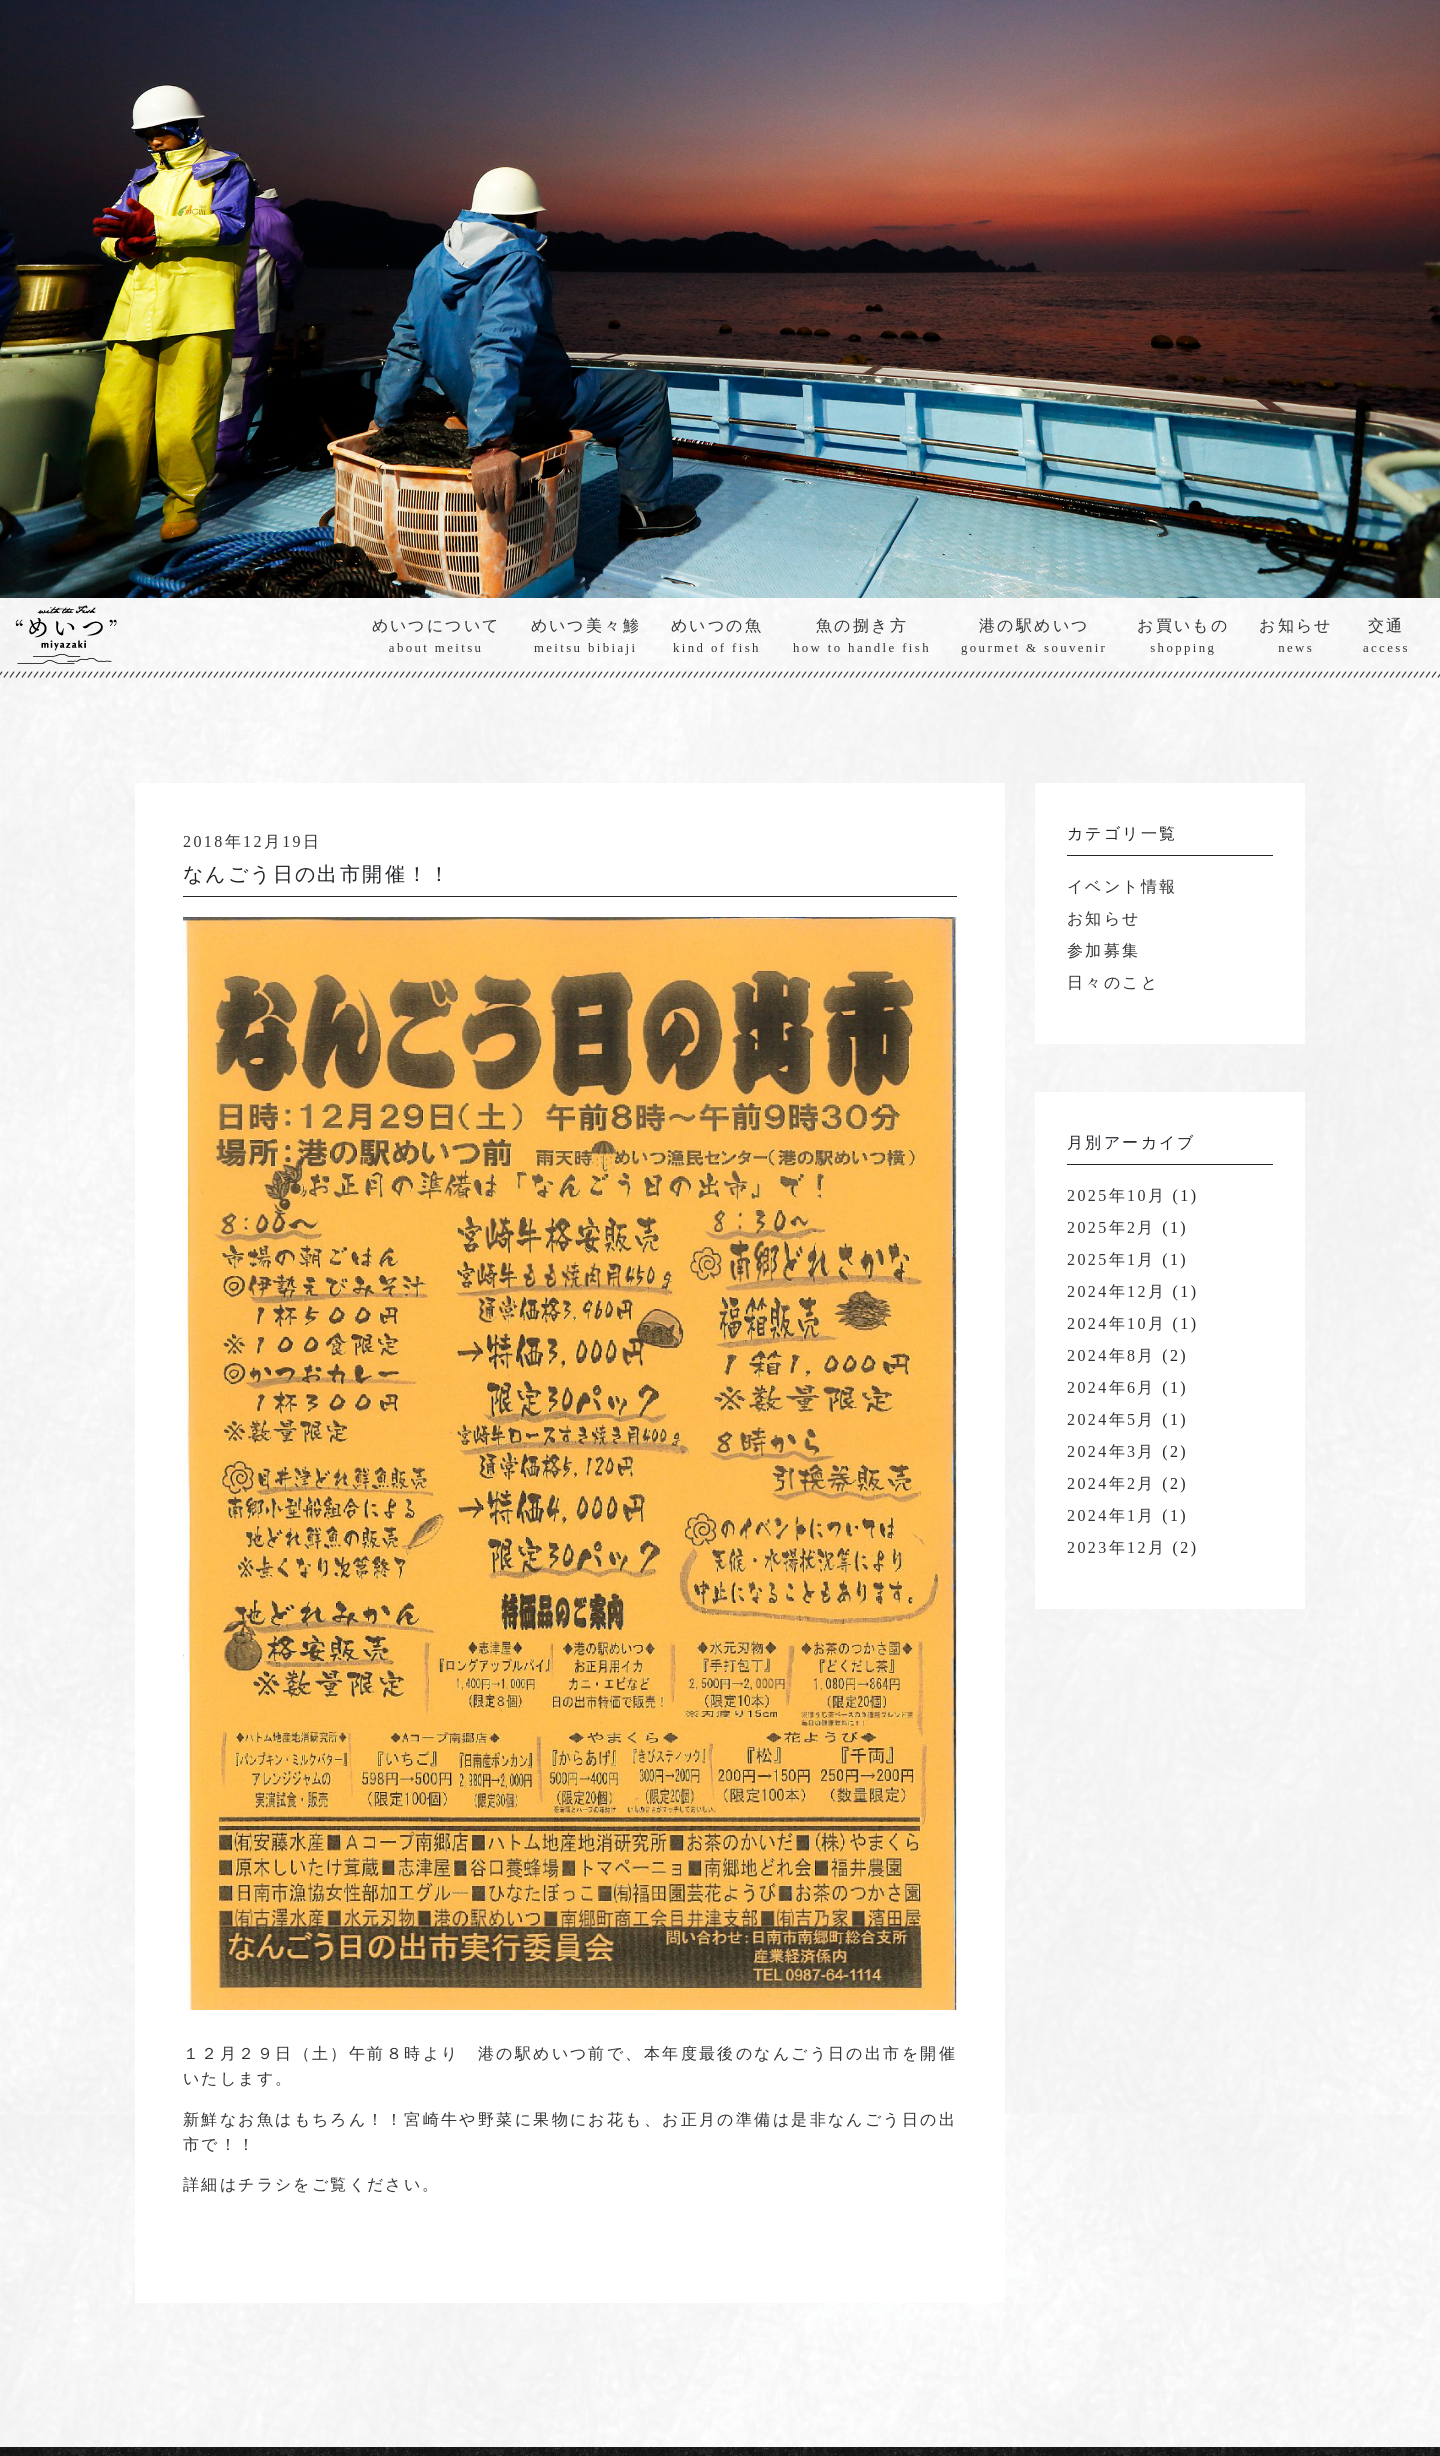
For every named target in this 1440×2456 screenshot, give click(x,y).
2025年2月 (1111, 1228)
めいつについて (436, 637)
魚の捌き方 (862, 637)
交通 (1386, 637)
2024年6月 (1111, 1388)
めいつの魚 (717, 637)
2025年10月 (1116, 1196)
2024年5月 (1111, 1420)
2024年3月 (1111, 1452)
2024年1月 (1111, 1516)
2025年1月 (1111, 1260)
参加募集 (1104, 951)
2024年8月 (1111, 1356)
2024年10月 (1116, 1324)
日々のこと (1113, 983)
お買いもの (1183, 637)
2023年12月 (1116, 1548)
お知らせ (1296, 637)
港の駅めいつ (1034, 637)
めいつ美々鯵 (586, 637)
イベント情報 (1122, 887)
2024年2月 (1111, 1484)
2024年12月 (1116, 1292)
